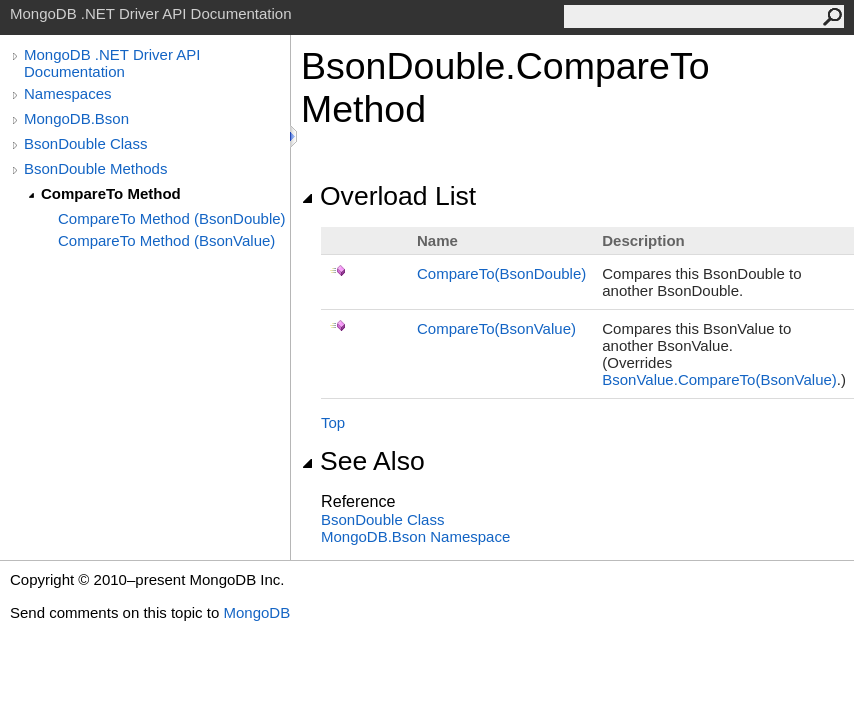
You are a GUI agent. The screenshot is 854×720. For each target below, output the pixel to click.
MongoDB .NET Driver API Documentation (112, 63)
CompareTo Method (111, 193)
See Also (363, 461)
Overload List (388, 196)
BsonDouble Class (85, 143)
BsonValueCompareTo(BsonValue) (719, 379)
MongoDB (256, 612)
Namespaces (68, 93)
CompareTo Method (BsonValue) (166, 240)
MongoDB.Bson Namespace (415, 536)
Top (333, 422)
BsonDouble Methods (95, 168)
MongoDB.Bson (76, 118)
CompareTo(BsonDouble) (501, 273)
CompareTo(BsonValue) (496, 328)
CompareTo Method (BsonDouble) (172, 218)
